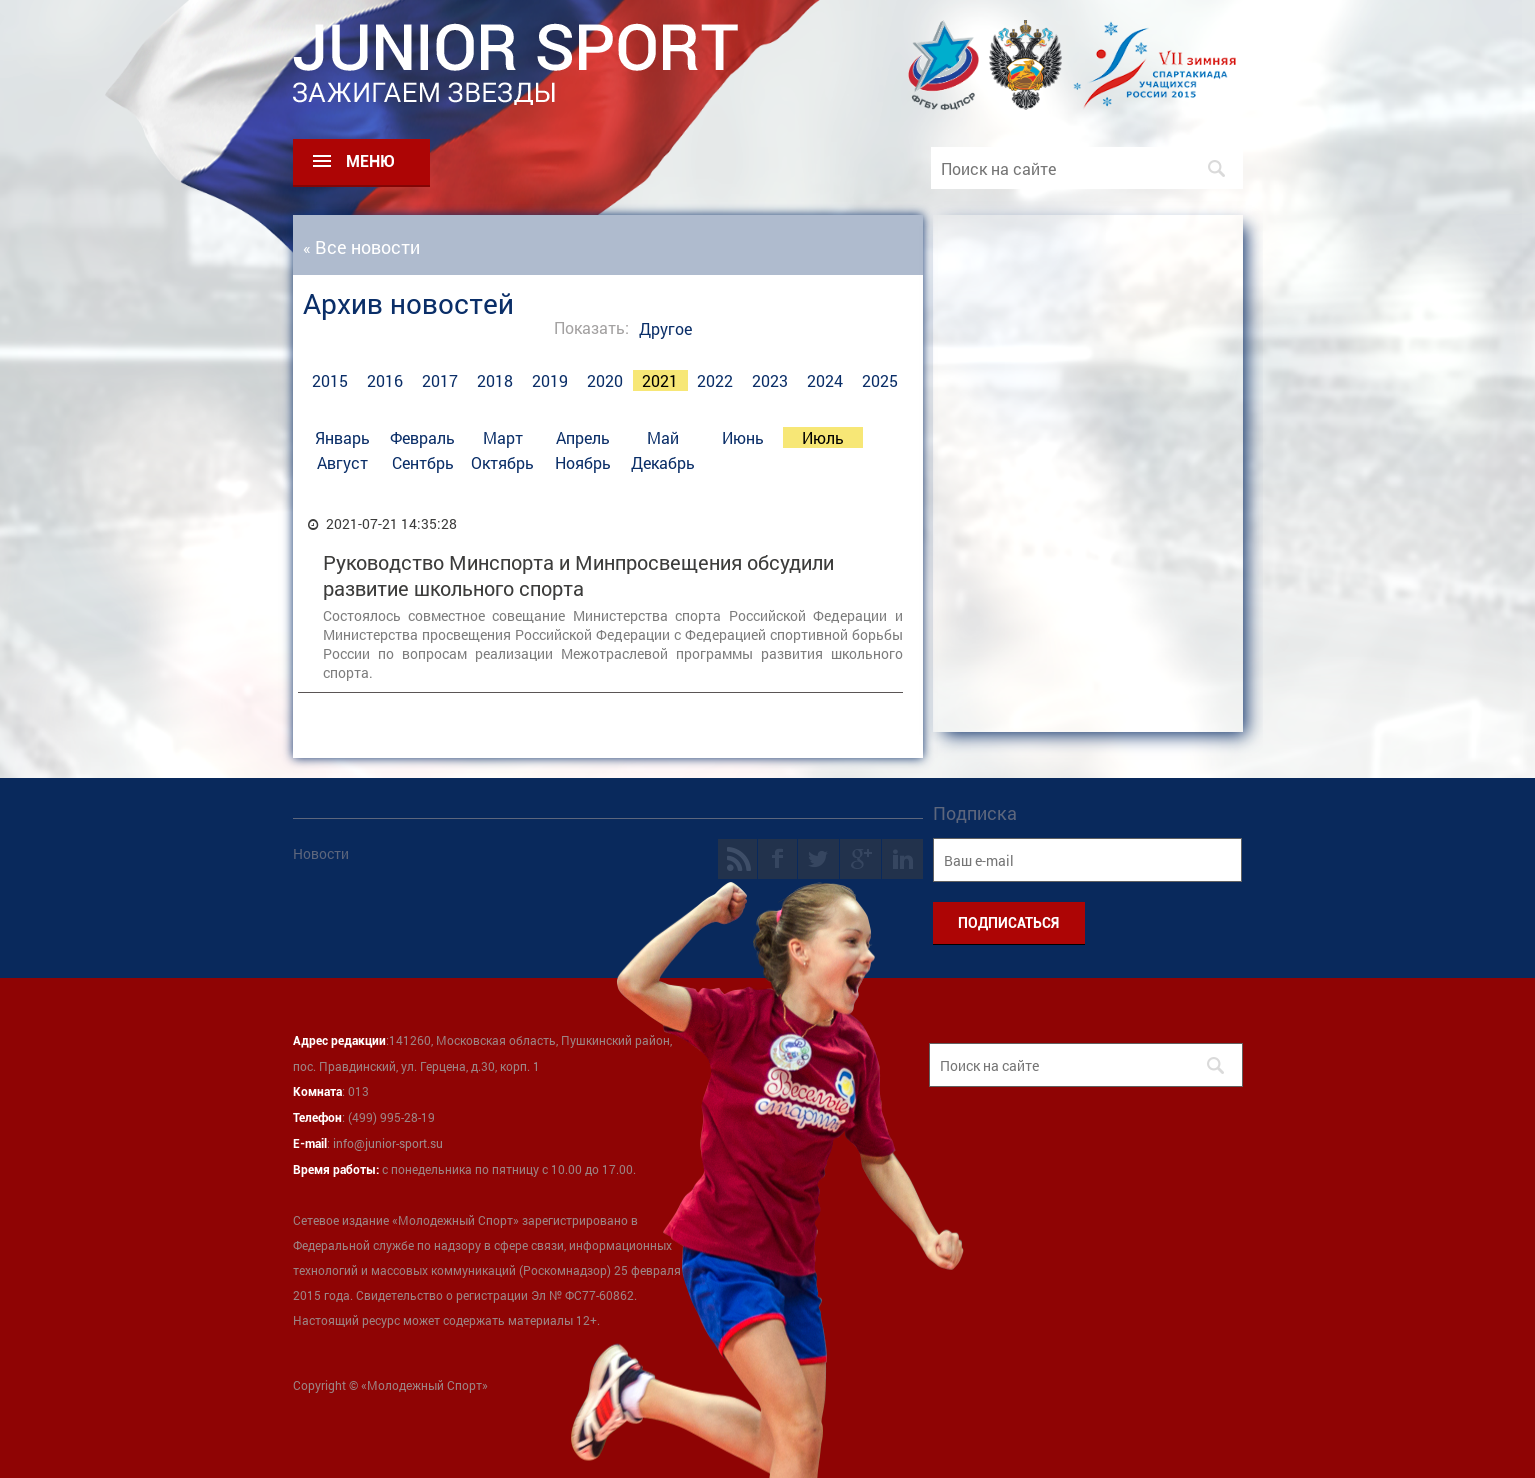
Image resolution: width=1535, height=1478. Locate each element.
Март (503, 437)
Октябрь (502, 462)
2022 (715, 380)
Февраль (422, 437)
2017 (440, 380)
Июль (823, 437)
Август (342, 462)
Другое (665, 328)
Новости (321, 853)
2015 (330, 380)
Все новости (367, 247)
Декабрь (663, 462)
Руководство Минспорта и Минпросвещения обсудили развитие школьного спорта (578, 575)
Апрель (583, 437)
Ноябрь (583, 462)
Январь (342, 437)
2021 (660, 380)
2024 (825, 380)
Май (663, 437)
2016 (385, 380)
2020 (605, 380)
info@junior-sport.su (388, 1143)
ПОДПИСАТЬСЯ (1008, 923)
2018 (495, 380)
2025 (880, 380)
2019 (550, 380)
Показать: (591, 327)
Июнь (743, 437)
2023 (770, 380)
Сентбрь (423, 462)
